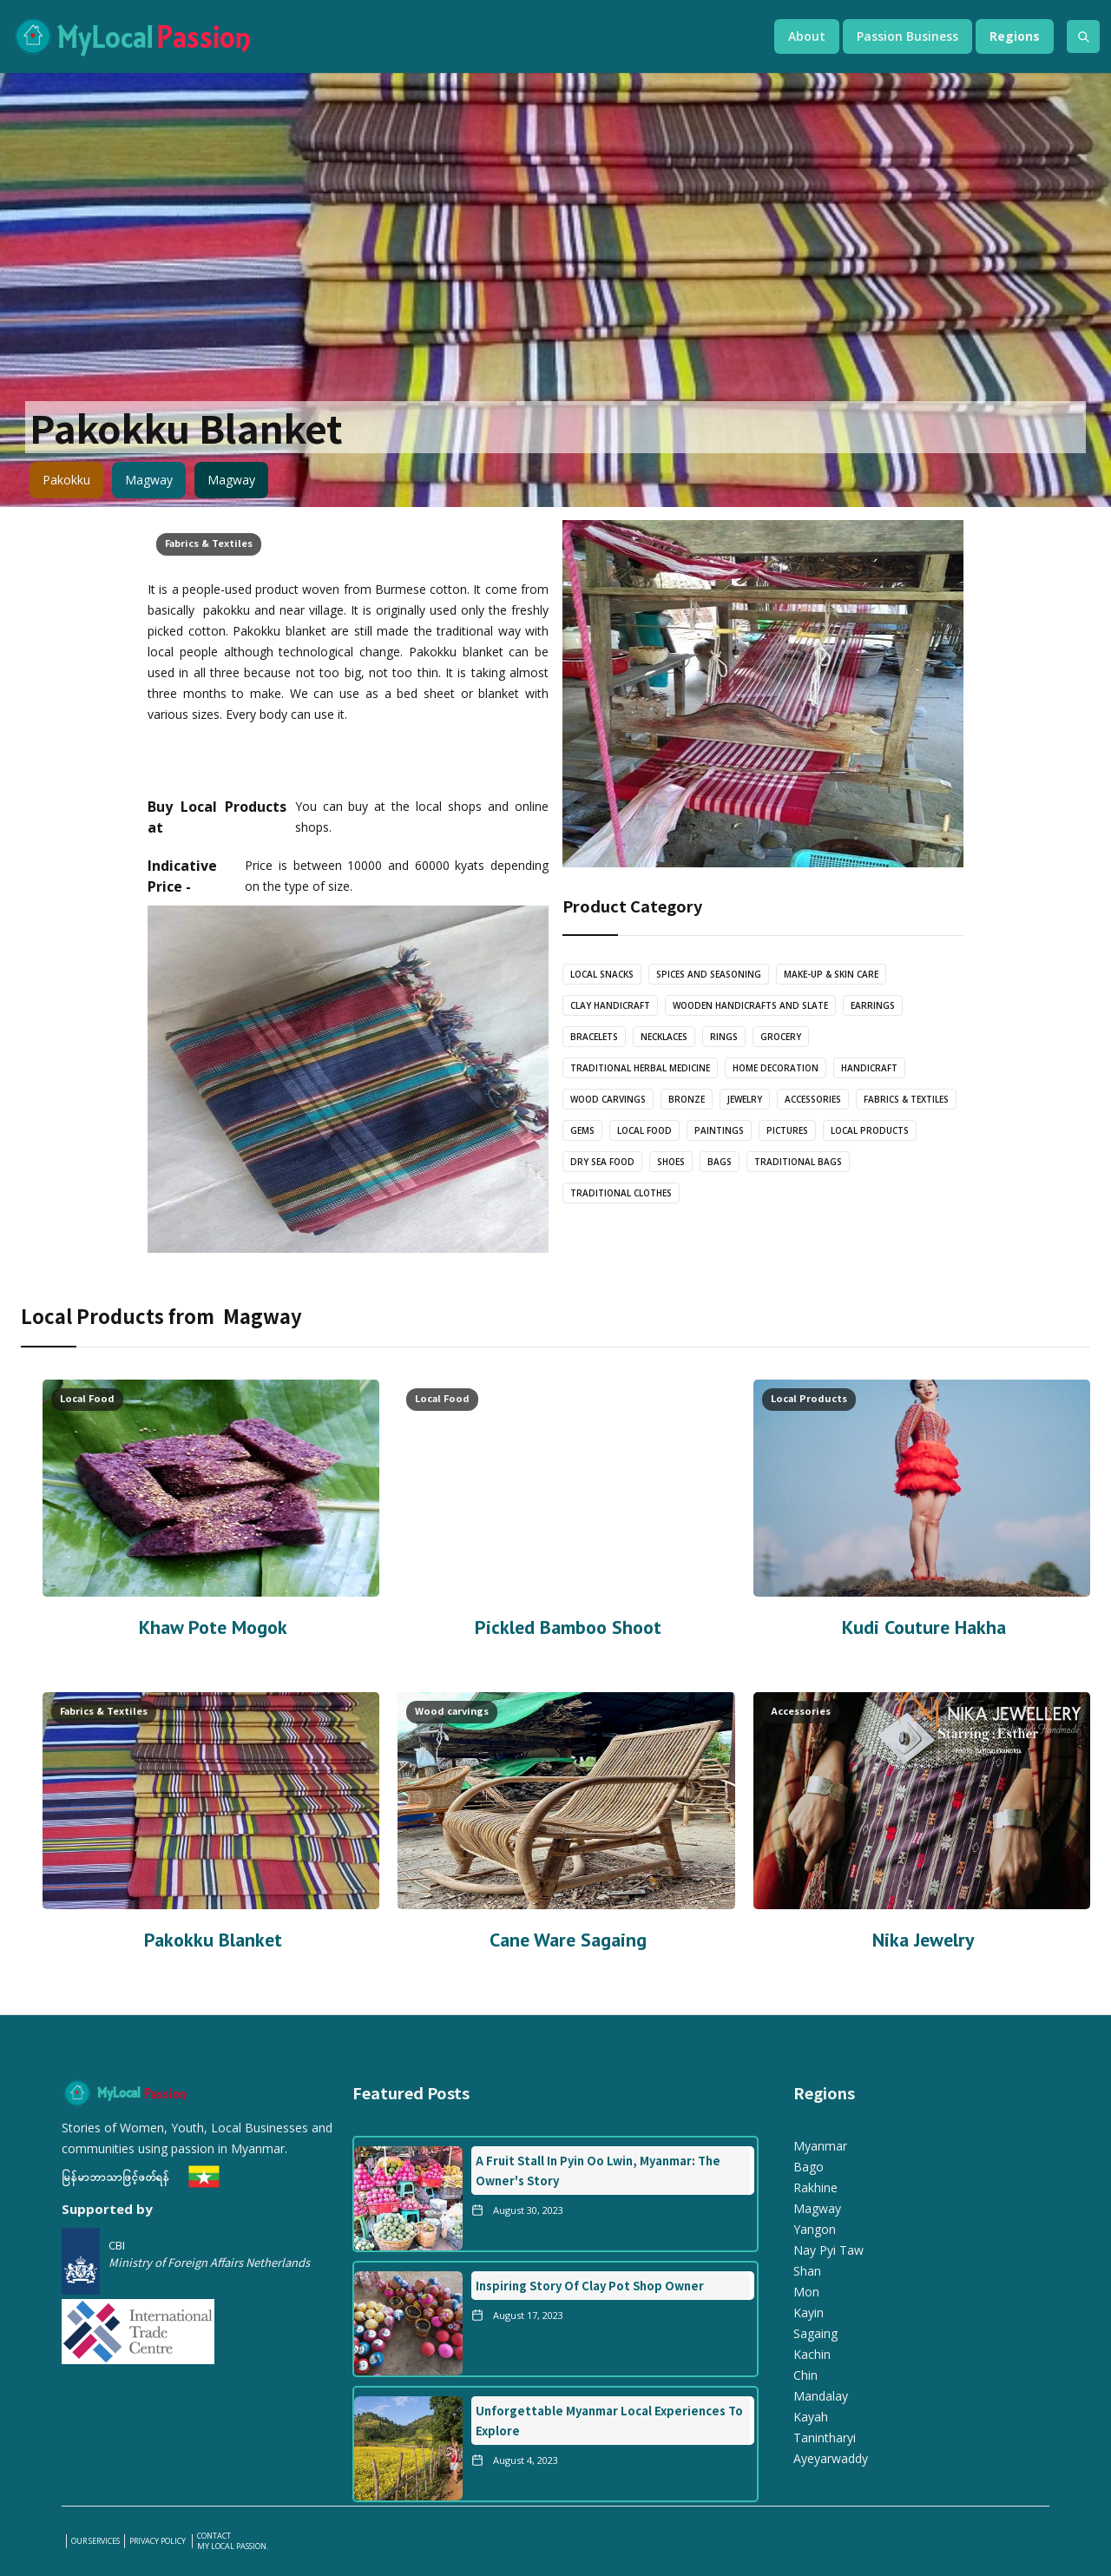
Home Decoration (775, 1068)
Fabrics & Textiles (209, 543)
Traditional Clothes (621, 1193)
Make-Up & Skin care (831, 974)
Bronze (686, 1099)
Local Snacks (602, 974)
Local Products (870, 1130)
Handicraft (869, 1068)
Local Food (644, 1130)
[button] (806, 36)
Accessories (813, 1099)
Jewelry (744, 1099)
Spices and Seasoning (708, 974)
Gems (582, 1130)
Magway (149, 479)
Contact (214, 2536)
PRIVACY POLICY (158, 2541)
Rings (724, 1037)
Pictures (787, 1130)
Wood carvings (608, 1099)
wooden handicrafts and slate (750, 1005)
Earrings (873, 1005)
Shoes (671, 1162)
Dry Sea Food (602, 1162)
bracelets (594, 1037)
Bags (719, 1162)
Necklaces (664, 1037)
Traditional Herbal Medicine (640, 1068)
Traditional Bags (798, 1162)
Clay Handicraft (610, 1005)
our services (95, 2541)
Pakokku (66, 479)
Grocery (780, 1037)
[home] (376, 36)
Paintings (719, 1130)
